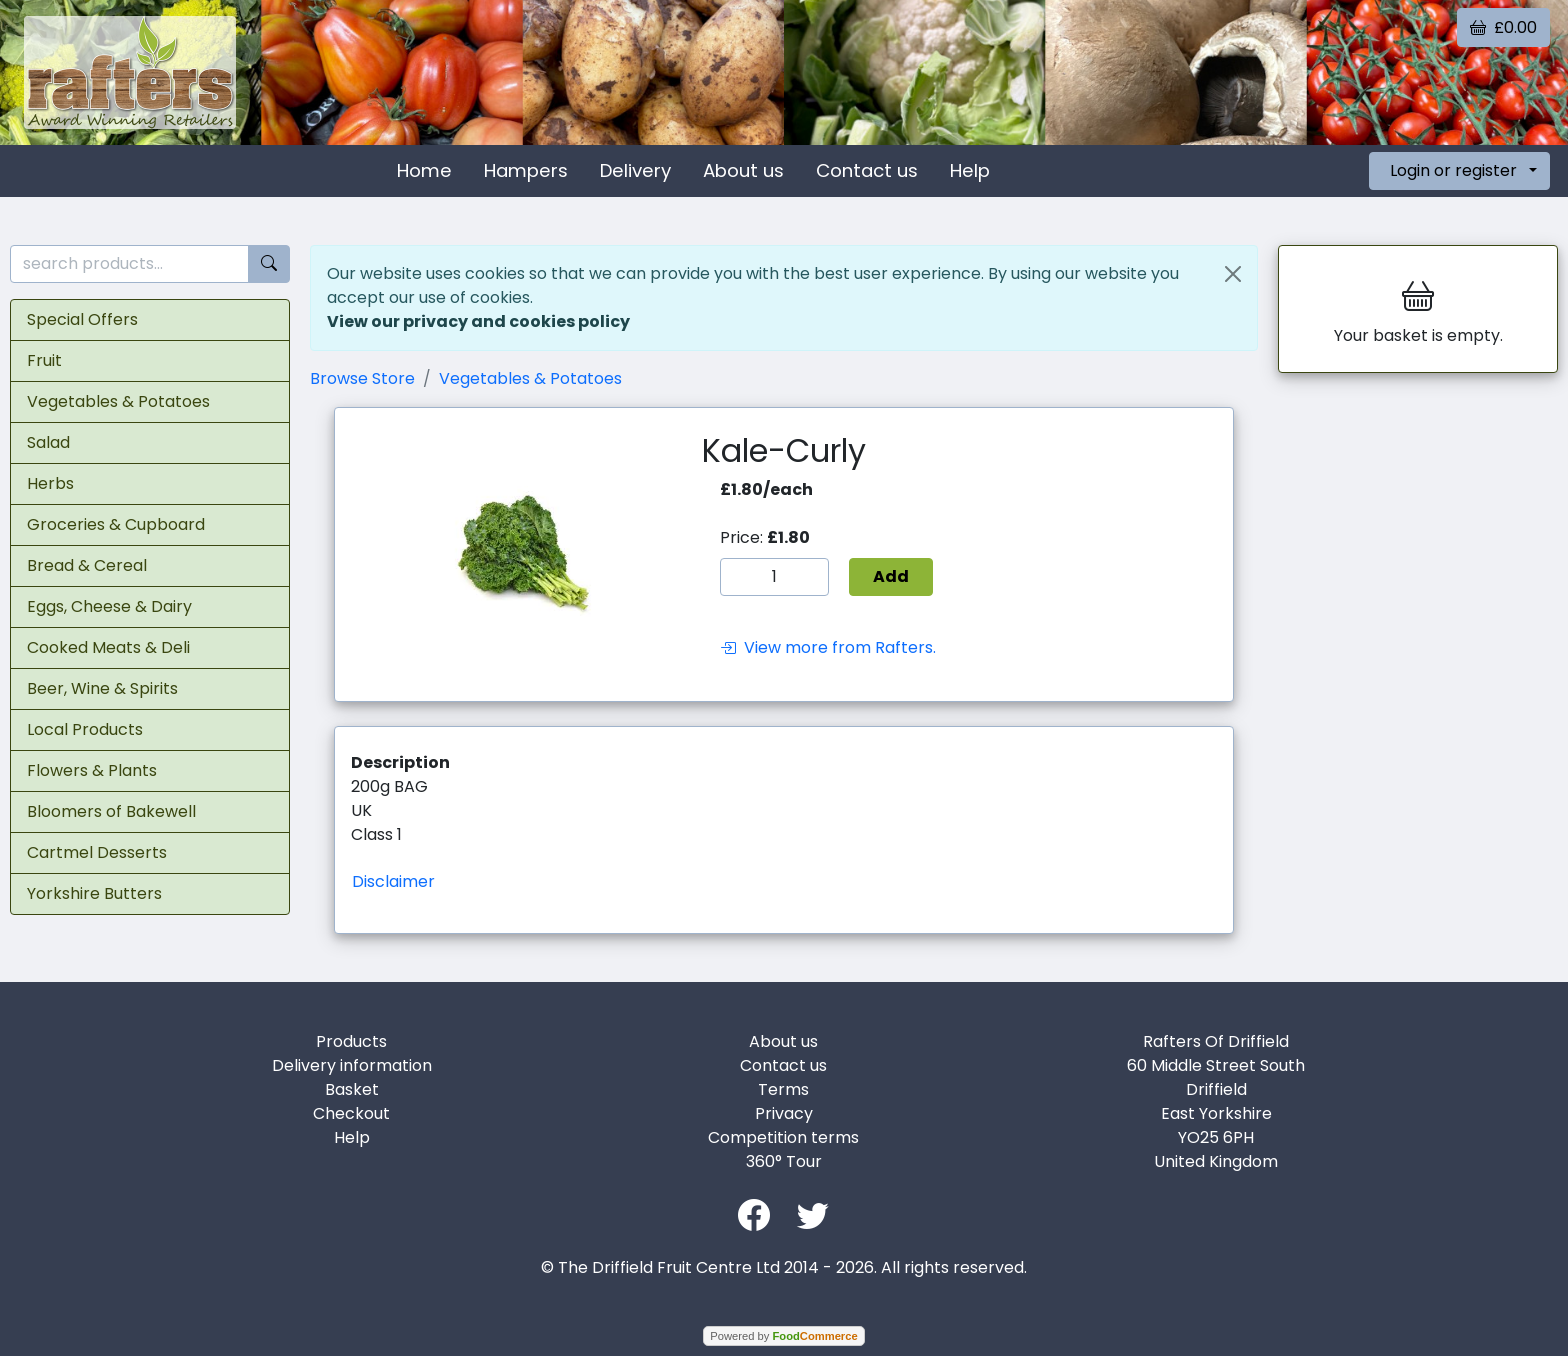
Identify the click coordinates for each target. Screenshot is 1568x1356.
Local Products (85, 729)
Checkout (351, 1113)
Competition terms (783, 1137)
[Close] (1233, 274)
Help (970, 170)
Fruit (44, 360)
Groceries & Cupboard (116, 524)
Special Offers (82, 319)
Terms (783, 1089)
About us (743, 170)
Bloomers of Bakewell (111, 811)
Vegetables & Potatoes (118, 401)
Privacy (784, 1113)
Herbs (50, 483)
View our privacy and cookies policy (478, 321)
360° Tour (784, 1161)
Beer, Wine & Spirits (102, 688)
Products (351, 1041)
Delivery (635, 170)
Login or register (1453, 170)
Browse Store (362, 378)
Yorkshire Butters (94, 893)
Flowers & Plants (92, 770)
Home (424, 170)
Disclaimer (393, 881)
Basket (352, 1089)
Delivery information (352, 1065)
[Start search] (269, 264)
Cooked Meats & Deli (108, 647)
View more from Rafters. (828, 647)
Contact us (867, 170)
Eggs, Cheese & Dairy (109, 606)
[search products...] (129, 264)
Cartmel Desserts (97, 852)
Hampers (526, 170)
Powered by (783, 1336)
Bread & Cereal (87, 565)
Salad (48, 442)
